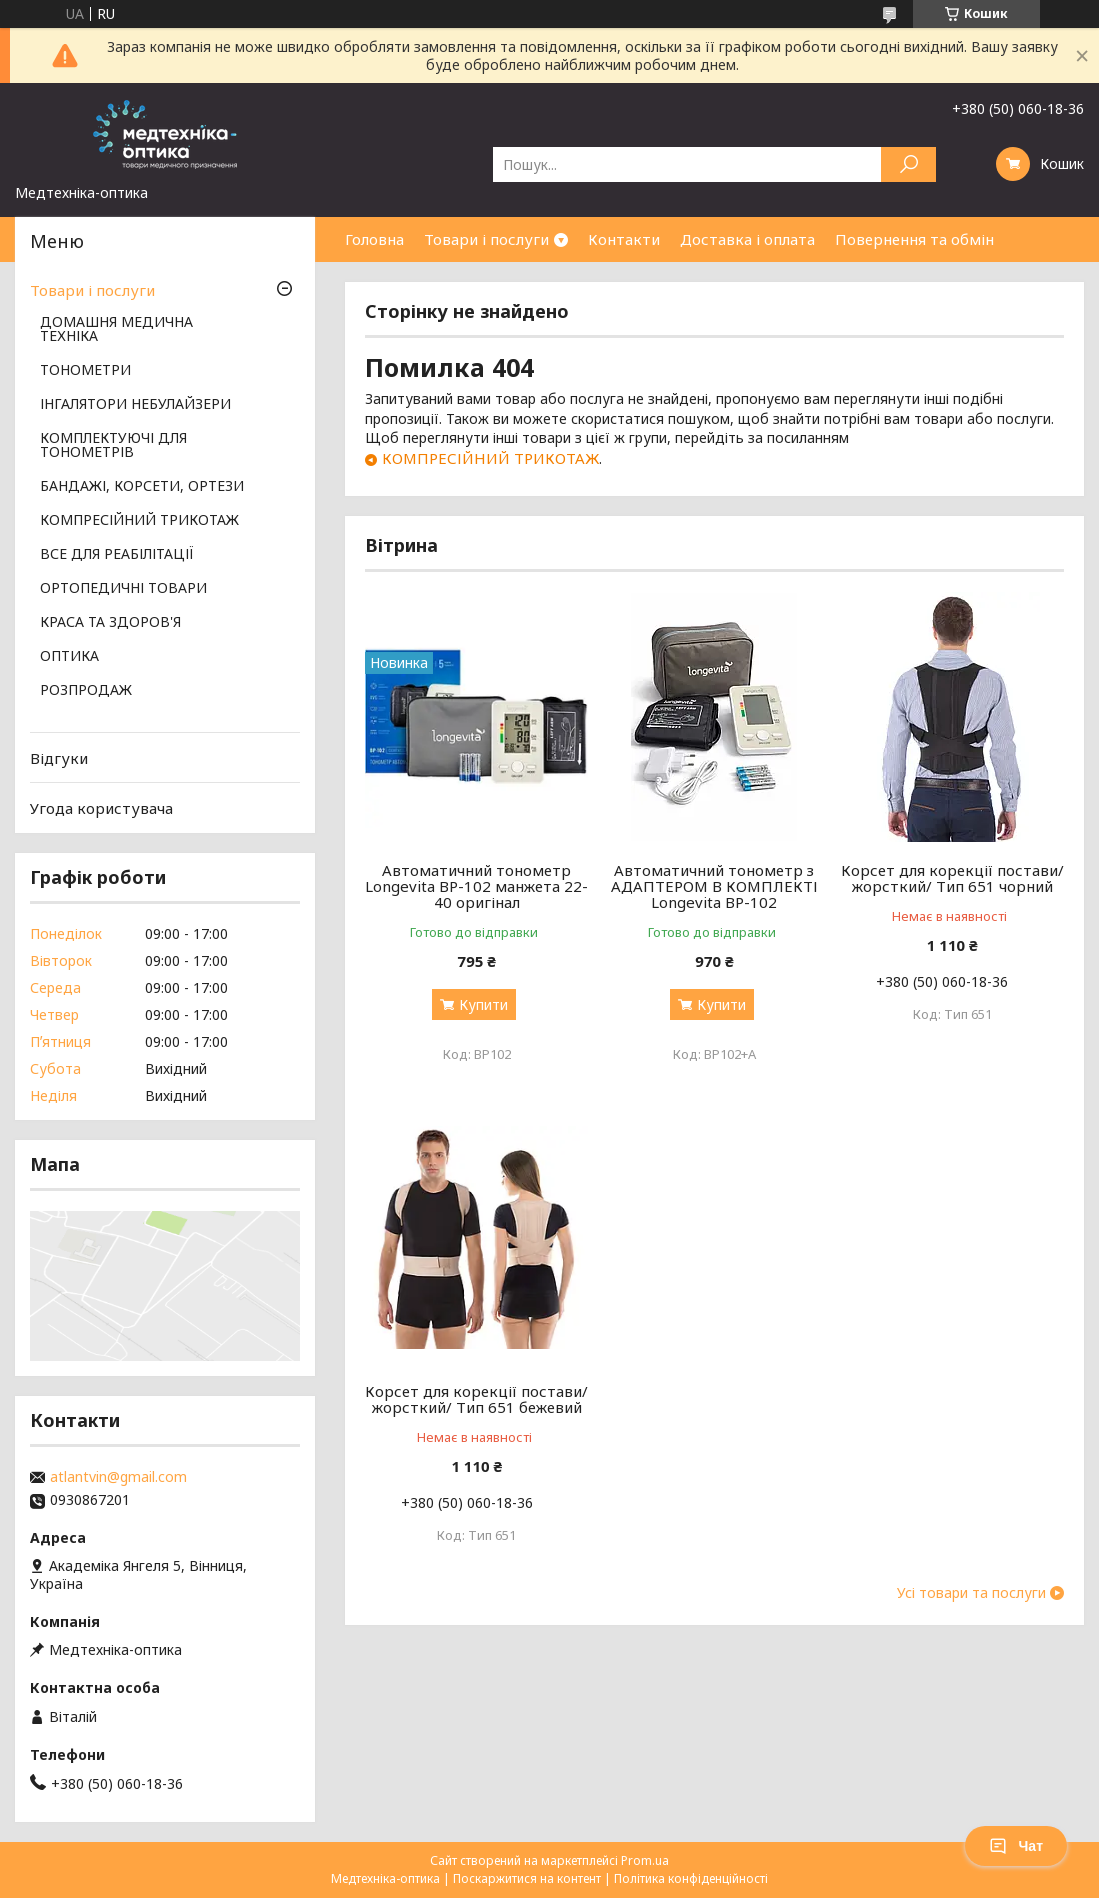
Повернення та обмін (914, 239)
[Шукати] (908, 164)
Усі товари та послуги (971, 1593)
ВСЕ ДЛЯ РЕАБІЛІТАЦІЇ (117, 555)
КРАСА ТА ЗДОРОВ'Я (110, 623)
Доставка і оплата (747, 239)
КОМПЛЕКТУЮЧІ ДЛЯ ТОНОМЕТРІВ (113, 446)
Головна (374, 239)
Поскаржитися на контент (527, 1878)
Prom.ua (645, 1860)
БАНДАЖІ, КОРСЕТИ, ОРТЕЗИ (142, 487)
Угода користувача (101, 808)
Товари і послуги (486, 239)
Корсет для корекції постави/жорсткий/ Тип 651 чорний (952, 878)
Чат (1016, 1846)
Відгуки (59, 758)
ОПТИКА (69, 657)
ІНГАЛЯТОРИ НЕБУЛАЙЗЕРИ (135, 405)
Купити (483, 1004)
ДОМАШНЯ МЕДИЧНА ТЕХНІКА (116, 330)
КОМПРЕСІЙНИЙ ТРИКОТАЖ (490, 458)
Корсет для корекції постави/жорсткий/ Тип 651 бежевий (476, 1399)
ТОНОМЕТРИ (85, 371)
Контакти (624, 239)
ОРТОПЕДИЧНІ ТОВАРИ (123, 589)
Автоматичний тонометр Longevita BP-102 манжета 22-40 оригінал (476, 886)
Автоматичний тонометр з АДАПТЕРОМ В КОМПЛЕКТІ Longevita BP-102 (714, 886)
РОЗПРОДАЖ (86, 691)
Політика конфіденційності (691, 1878)
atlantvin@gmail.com (118, 1477)
